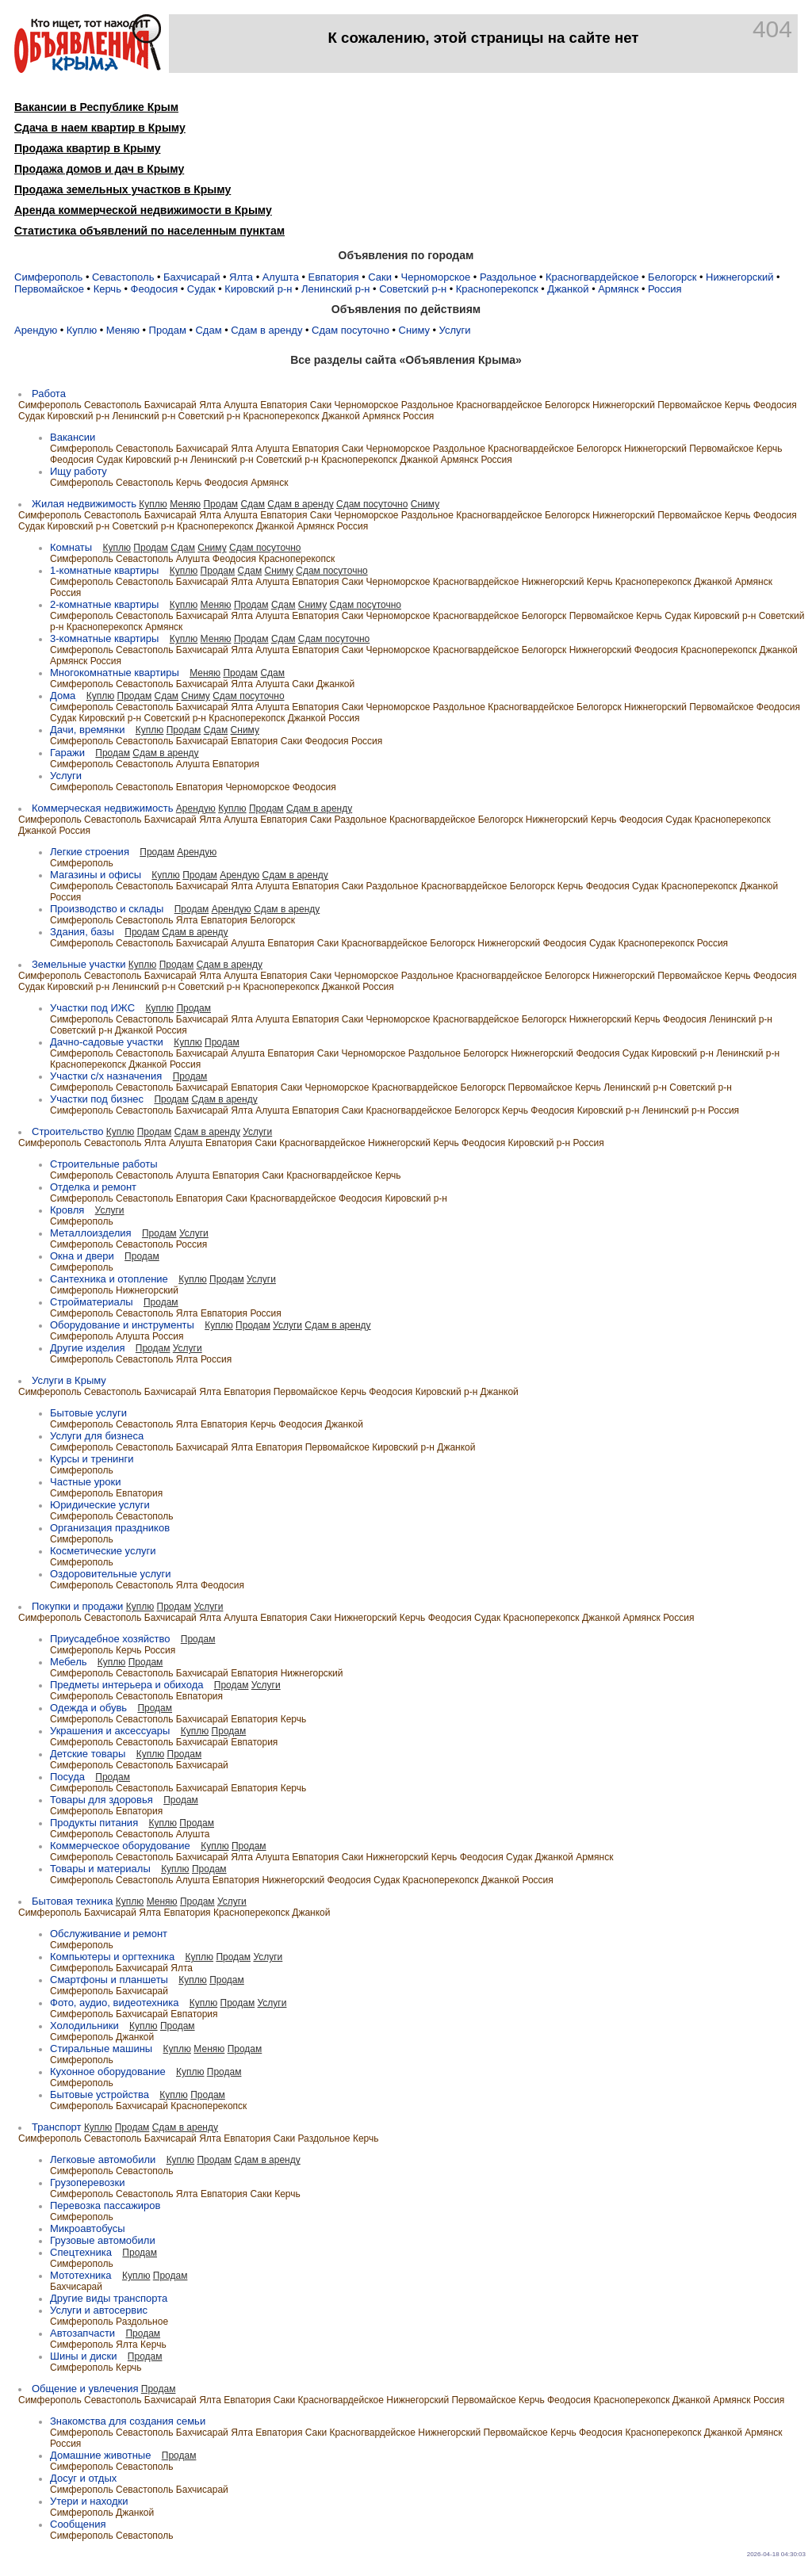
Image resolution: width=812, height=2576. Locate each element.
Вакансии (72, 437)
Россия (665, 289)
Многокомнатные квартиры (114, 672)
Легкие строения (89, 852)
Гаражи (67, 753)
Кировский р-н (258, 289)
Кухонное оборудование (108, 2071)
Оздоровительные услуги (110, 1574)
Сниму (414, 330)
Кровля (67, 1210)
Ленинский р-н (335, 289)
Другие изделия (87, 1348)
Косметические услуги (103, 1551)
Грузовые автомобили (102, 2240)
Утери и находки (89, 2501)
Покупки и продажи (77, 1606)
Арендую (35, 330)
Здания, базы (82, 932)
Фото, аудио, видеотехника (114, 2002)
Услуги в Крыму (69, 1380)
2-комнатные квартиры (104, 604)
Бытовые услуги (88, 1413)
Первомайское (49, 289)
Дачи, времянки (87, 730)
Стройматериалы (91, 1302)
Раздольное (508, 277)
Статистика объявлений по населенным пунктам (149, 230)
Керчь (107, 289)
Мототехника (81, 2275)
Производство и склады (106, 909)
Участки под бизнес (97, 1099)
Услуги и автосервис (98, 2310)
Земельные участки (78, 964)
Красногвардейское (592, 277)
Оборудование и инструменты (122, 1325)
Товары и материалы (100, 1869)
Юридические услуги (100, 1505)
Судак (201, 289)
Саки (380, 277)
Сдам (208, 330)
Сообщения (78, 2524)
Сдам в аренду (266, 330)
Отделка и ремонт (93, 1187)
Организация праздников (110, 1528)
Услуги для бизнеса (97, 1436)
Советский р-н (412, 289)
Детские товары (87, 1754)
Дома (62, 695)
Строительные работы (104, 1164)
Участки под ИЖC (92, 1008)
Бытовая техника (72, 1901)
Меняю (123, 330)
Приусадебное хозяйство (110, 1639)
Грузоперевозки (87, 2182)
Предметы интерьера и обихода (126, 1685)
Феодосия (154, 289)
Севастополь (123, 277)
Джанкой (567, 289)
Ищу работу (78, 471)
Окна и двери (82, 1256)
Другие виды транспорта (108, 2298)
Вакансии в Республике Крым (96, 107)
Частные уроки (85, 1482)
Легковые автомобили (102, 2159)
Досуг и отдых (83, 2478)
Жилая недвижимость (84, 504)
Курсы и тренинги (92, 1459)
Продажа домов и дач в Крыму (99, 168)
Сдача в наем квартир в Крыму (100, 127)
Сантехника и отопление (109, 1279)
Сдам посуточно (350, 330)
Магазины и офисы (95, 875)
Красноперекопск (497, 289)
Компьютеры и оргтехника (112, 1957)
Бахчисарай (191, 277)
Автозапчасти (82, 2333)
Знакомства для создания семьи (127, 2421)
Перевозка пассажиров (105, 2205)
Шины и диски (83, 2356)
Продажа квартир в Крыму (87, 148)
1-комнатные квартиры (104, 570)
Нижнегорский (739, 277)
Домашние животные (100, 2455)
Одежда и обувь (88, 1708)
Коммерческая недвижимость (102, 808)
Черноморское (436, 277)
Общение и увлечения (85, 2388)
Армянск (618, 289)
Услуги (455, 330)
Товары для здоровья (101, 1800)
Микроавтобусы (87, 2228)
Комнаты (71, 547)
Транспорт (57, 2127)
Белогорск (672, 277)
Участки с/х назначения (106, 1076)
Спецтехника (81, 2252)
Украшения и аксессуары (110, 1731)
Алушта (280, 277)
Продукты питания (94, 1823)
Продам (167, 330)
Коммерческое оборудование (120, 1846)
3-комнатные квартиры (104, 638)
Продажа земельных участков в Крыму (122, 189)
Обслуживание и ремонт (108, 1934)
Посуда (67, 1777)
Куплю (82, 330)
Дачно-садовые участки (106, 1042)
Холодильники (84, 2025)
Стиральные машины (101, 2048)
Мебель (68, 1662)
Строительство (67, 1131)
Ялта (241, 277)
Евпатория (333, 277)
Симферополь (48, 277)
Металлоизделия (91, 1233)
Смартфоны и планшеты (109, 1980)
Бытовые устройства (99, 2094)
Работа (49, 393)
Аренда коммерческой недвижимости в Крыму (143, 210)
